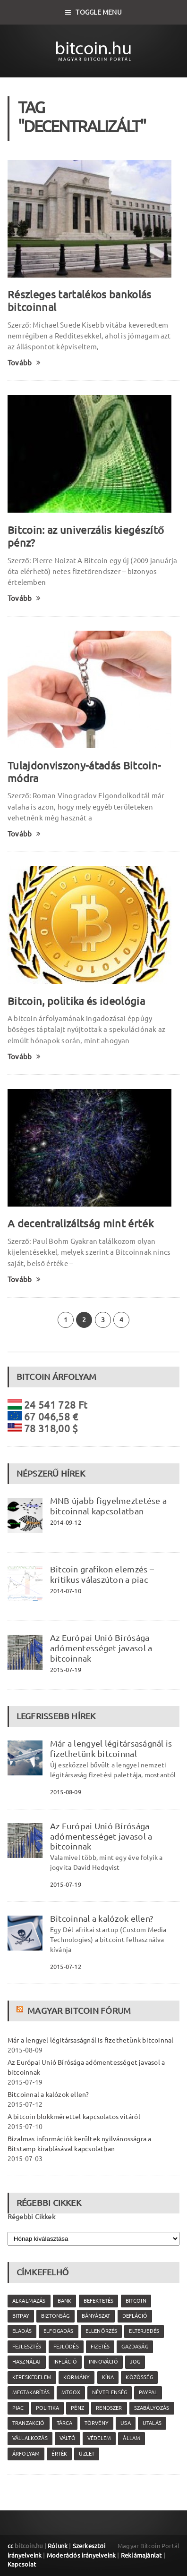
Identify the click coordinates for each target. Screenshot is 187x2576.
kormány (76, 2377)
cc (10, 2545)
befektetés (99, 2301)
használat (27, 2362)
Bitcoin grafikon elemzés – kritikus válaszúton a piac (102, 1574)
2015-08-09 (65, 1792)
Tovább (24, 362)
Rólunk (58, 2545)
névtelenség (109, 2392)
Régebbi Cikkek (31, 2216)
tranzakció (28, 2423)
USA (125, 2423)
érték (59, 2454)
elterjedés (144, 2331)
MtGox (70, 2392)
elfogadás (58, 2331)
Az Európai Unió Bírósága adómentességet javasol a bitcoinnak (101, 1648)
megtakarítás (31, 2392)
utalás (152, 2423)
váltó (68, 2438)
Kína (108, 2377)
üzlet (86, 2454)
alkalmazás (29, 2301)
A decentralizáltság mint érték (80, 1223)
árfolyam (26, 2454)
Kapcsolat (22, 2564)
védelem (99, 2438)
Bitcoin (136, 2301)
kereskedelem (31, 2377)
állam (131, 2438)
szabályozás (152, 2408)
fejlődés (66, 2346)
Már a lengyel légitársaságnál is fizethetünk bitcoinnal (111, 1748)
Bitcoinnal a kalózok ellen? (101, 1918)
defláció (134, 2316)
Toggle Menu (93, 12)
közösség (139, 2377)
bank (65, 2301)
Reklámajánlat (141, 2555)
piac (18, 2408)
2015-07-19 (65, 1669)
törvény (97, 2423)
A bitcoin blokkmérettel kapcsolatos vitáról (74, 2116)
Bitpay (20, 2316)
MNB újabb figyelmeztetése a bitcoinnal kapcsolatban (108, 1506)
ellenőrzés (101, 2331)
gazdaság (134, 2346)
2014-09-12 (65, 1522)
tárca (65, 2423)
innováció (103, 2362)
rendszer (109, 2408)
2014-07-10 (65, 1591)
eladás (22, 2331)
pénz (77, 2408)
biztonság (55, 2316)
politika (47, 2408)
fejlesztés (27, 2346)
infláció (65, 2362)
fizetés (100, 2346)
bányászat (96, 2316)
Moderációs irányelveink (81, 2555)
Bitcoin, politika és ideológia (76, 1001)
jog (135, 2362)
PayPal (148, 2392)
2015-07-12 (65, 1966)
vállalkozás (30, 2438)
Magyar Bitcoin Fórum (79, 2010)
